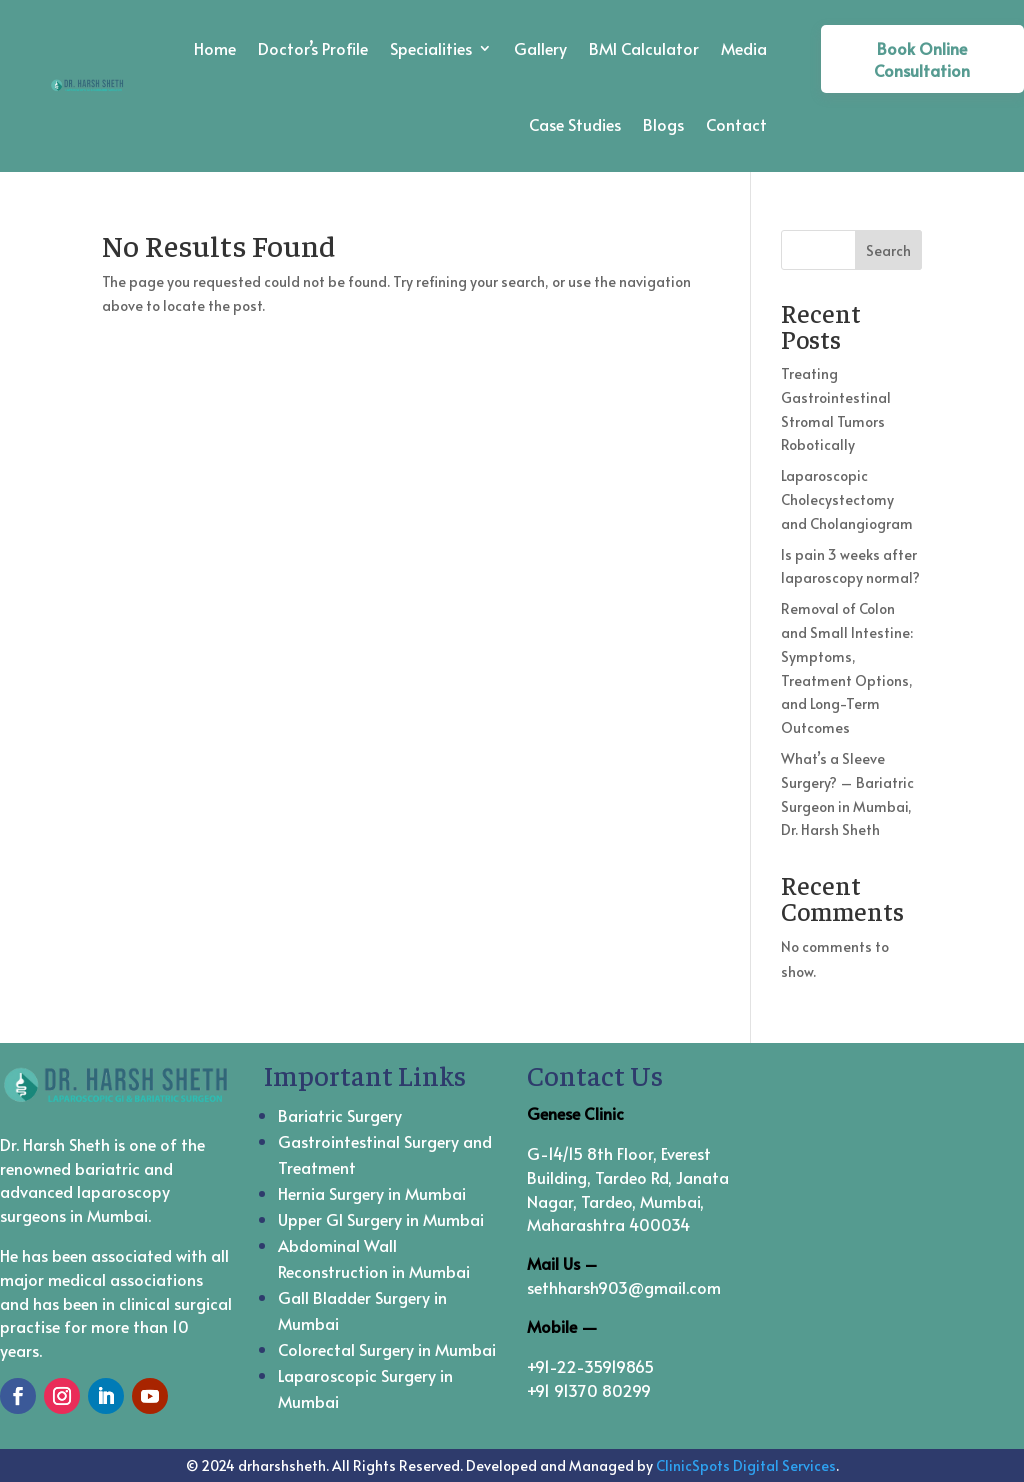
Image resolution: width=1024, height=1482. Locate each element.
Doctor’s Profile (313, 48)
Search (888, 250)
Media (744, 48)
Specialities (431, 48)
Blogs (663, 124)
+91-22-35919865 (590, 1366)
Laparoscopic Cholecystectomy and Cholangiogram (847, 499)
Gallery (540, 48)
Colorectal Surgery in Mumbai (387, 1349)
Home (215, 48)
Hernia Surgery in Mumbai (372, 1193)
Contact (736, 124)
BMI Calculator (644, 48)
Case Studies (575, 124)
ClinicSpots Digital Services (746, 1465)
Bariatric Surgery (340, 1115)
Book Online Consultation (922, 59)
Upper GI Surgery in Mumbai (381, 1219)
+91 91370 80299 (589, 1390)
